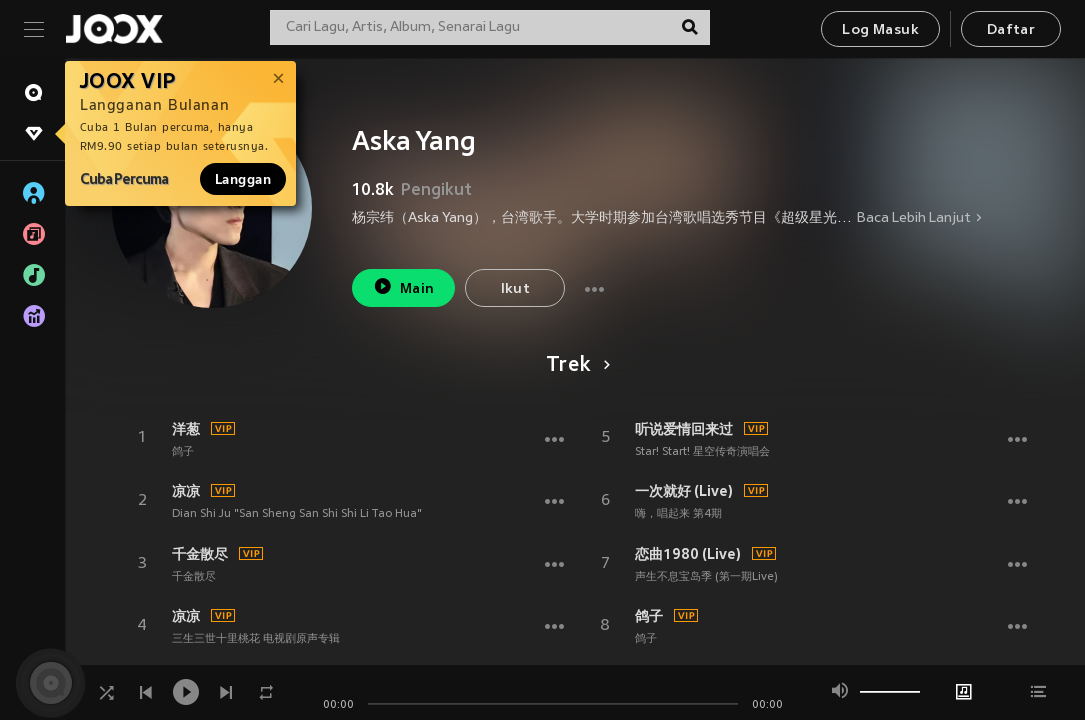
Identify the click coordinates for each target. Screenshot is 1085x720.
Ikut (516, 289)
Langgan (243, 179)
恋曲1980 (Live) (688, 554)
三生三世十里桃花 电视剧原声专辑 (256, 639)
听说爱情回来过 (684, 429)
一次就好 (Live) (684, 491)
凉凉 (186, 491)
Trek (574, 366)
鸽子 (183, 452)
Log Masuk (880, 30)
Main (403, 286)
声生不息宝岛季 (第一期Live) (706, 577)
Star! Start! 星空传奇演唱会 (702, 452)
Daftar (1011, 30)
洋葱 (186, 429)
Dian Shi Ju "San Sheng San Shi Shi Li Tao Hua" (297, 514)
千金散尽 (200, 554)
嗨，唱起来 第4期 (678, 514)
